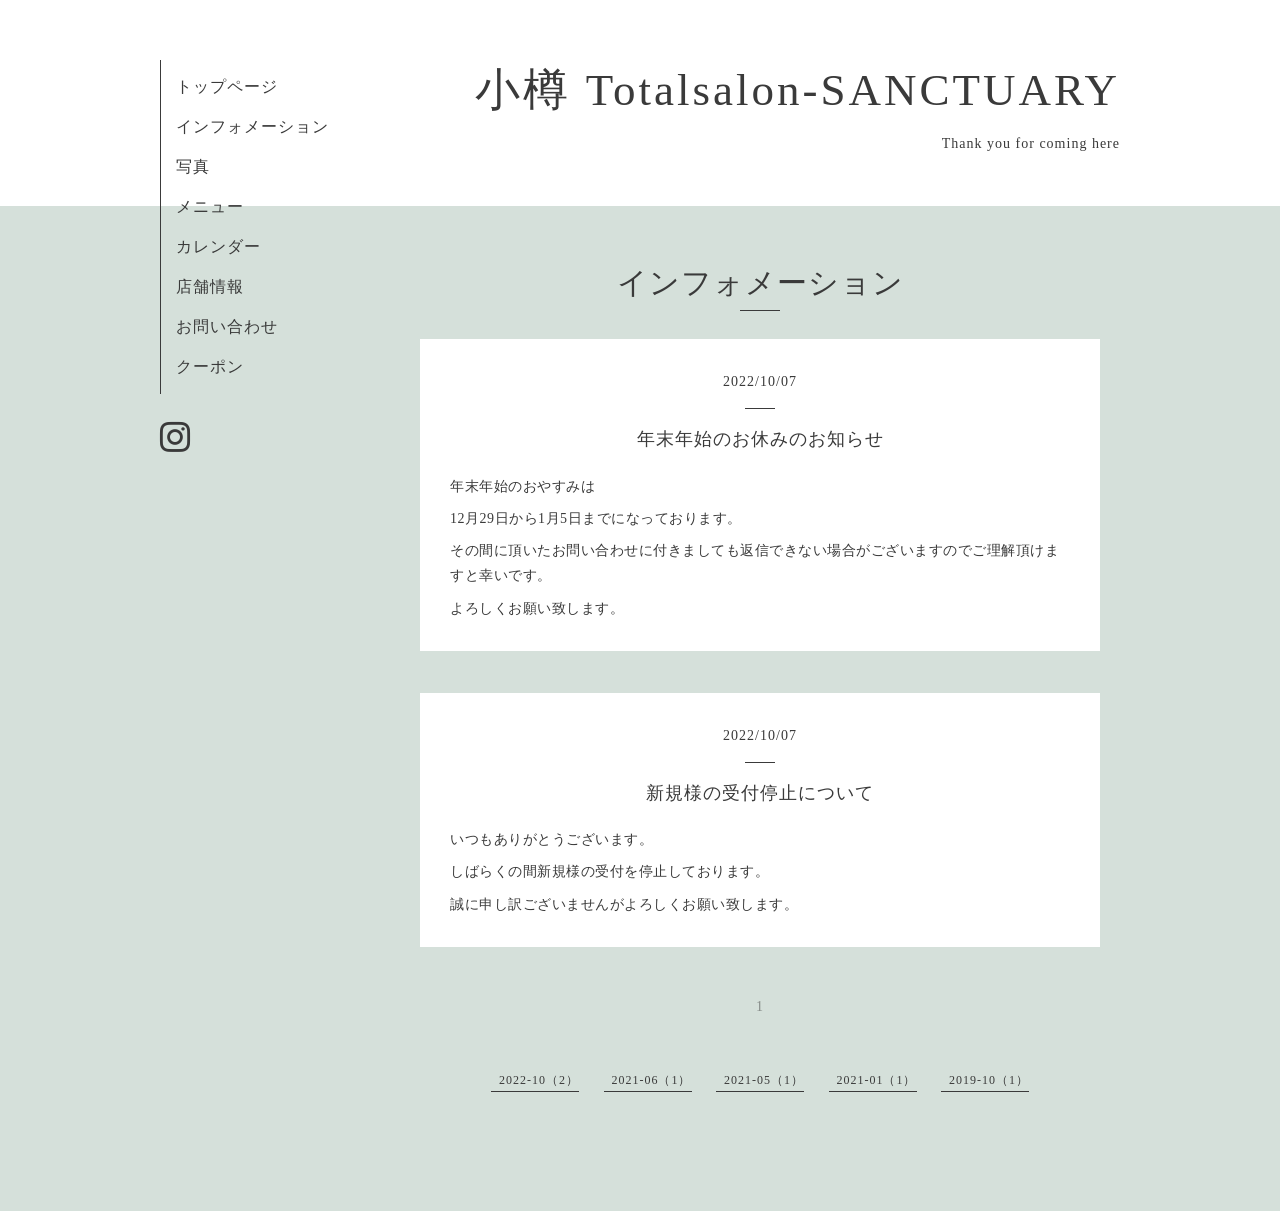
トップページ (227, 86)
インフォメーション (252, 126)
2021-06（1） (652, 1080)
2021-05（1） (764, 1080)
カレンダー (218, 246)
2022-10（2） (539, 1080)
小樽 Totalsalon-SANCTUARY (797, 90)
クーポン (210, 366)
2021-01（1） (877, 1080)
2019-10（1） (989, 1080)
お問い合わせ (227, 326)
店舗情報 (210, 286)
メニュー (210, 206)
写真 (193, 166)
